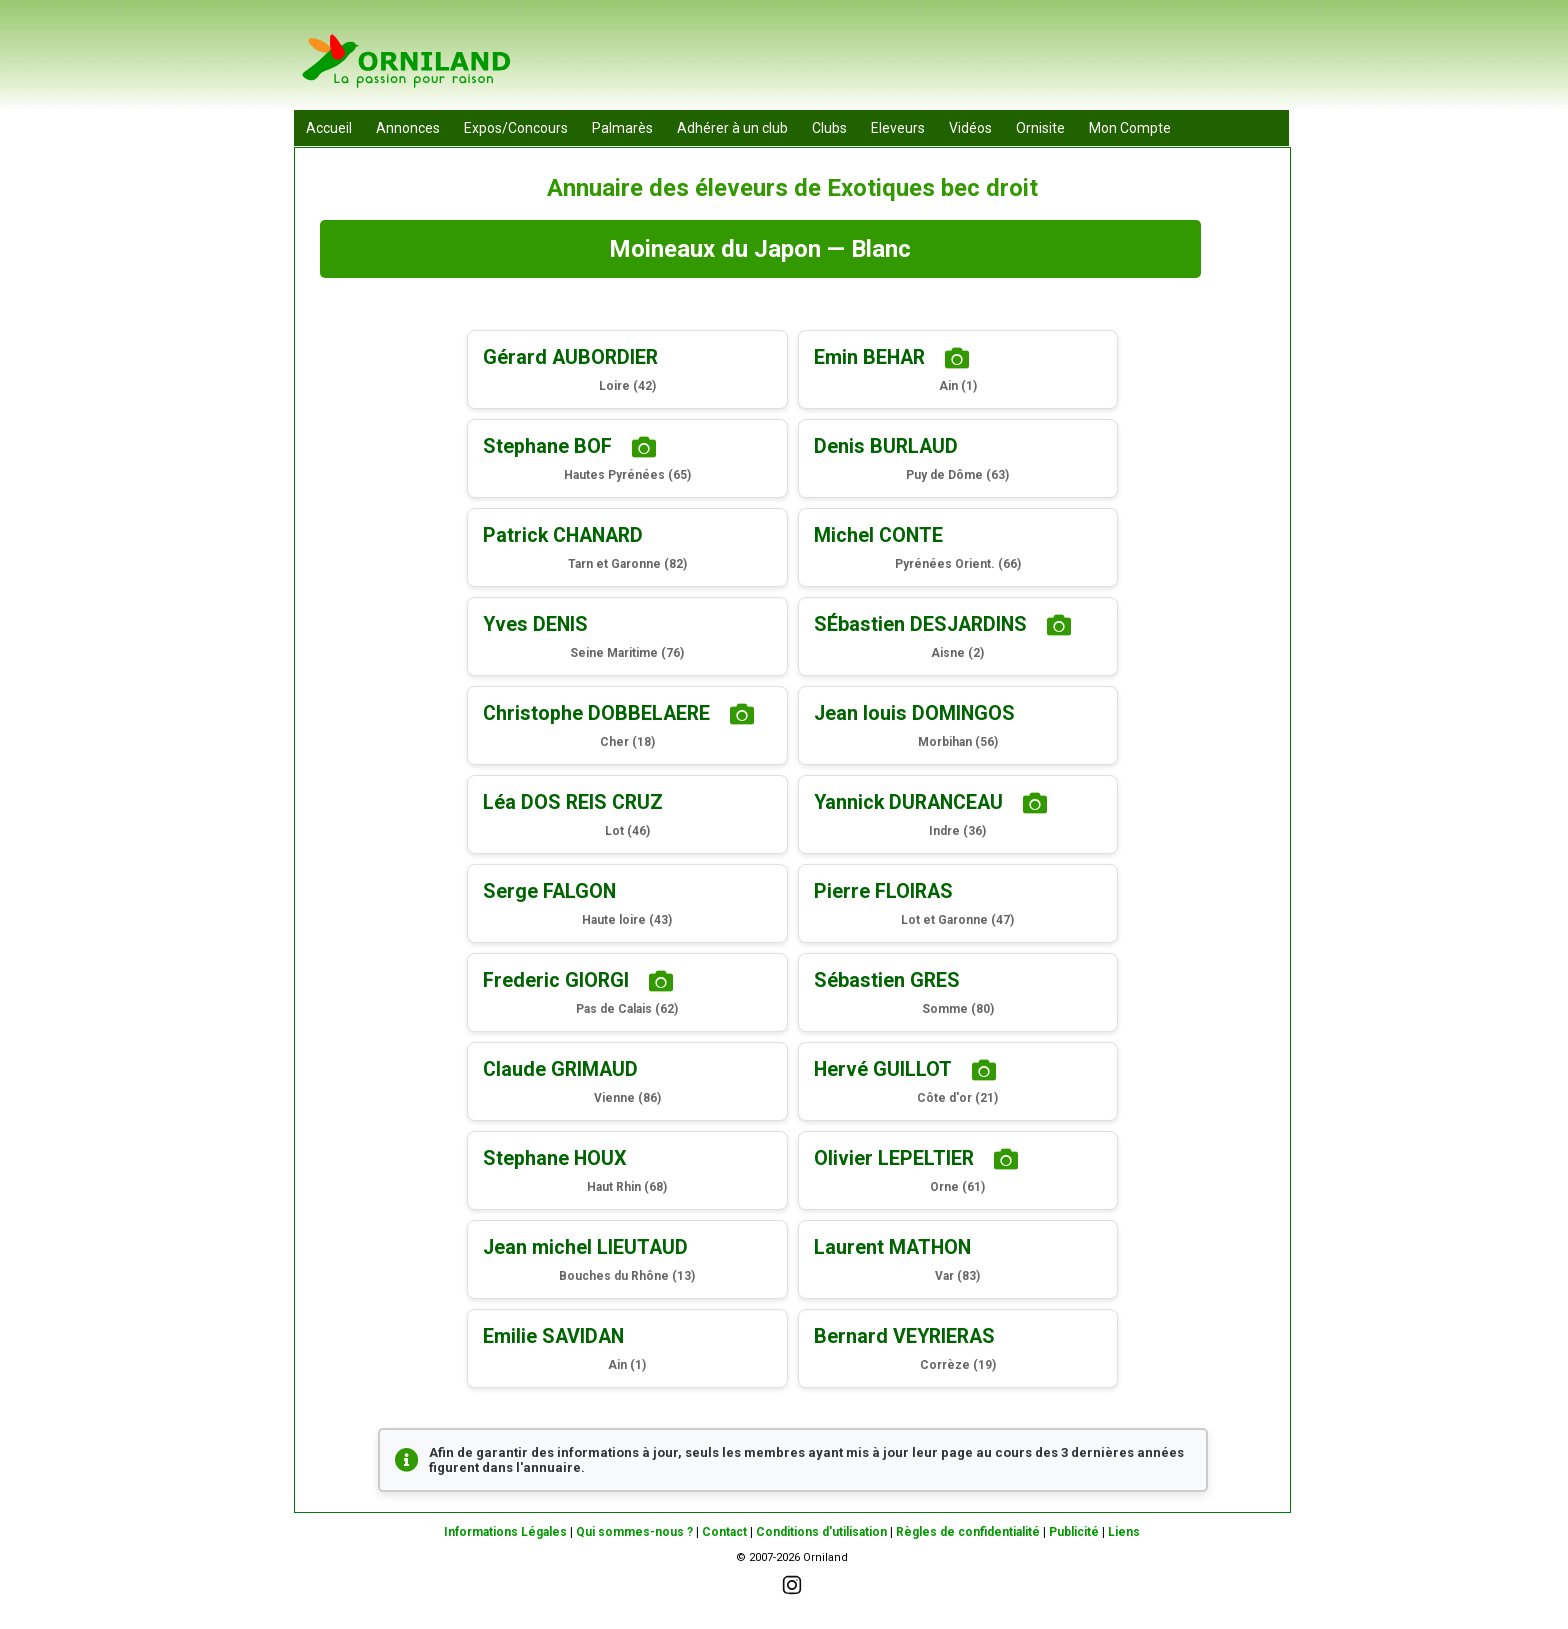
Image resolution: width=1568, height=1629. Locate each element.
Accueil (329, 128)
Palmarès (622, 128)
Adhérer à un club (732, 128)
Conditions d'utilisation (821, 1532)
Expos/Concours (516, 128)
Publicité (1074, 1532)
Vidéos (970, 128)
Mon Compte (1130, 128)
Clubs (829, 128)
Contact (724, 1532)
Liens (1124, 1532)
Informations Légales (505, 1532)
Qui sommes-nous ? (634, 1532)
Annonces (408, 128)
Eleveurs (898, 128)
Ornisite (1040, 128)
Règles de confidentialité (968, 1532)
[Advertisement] (925, 60)
